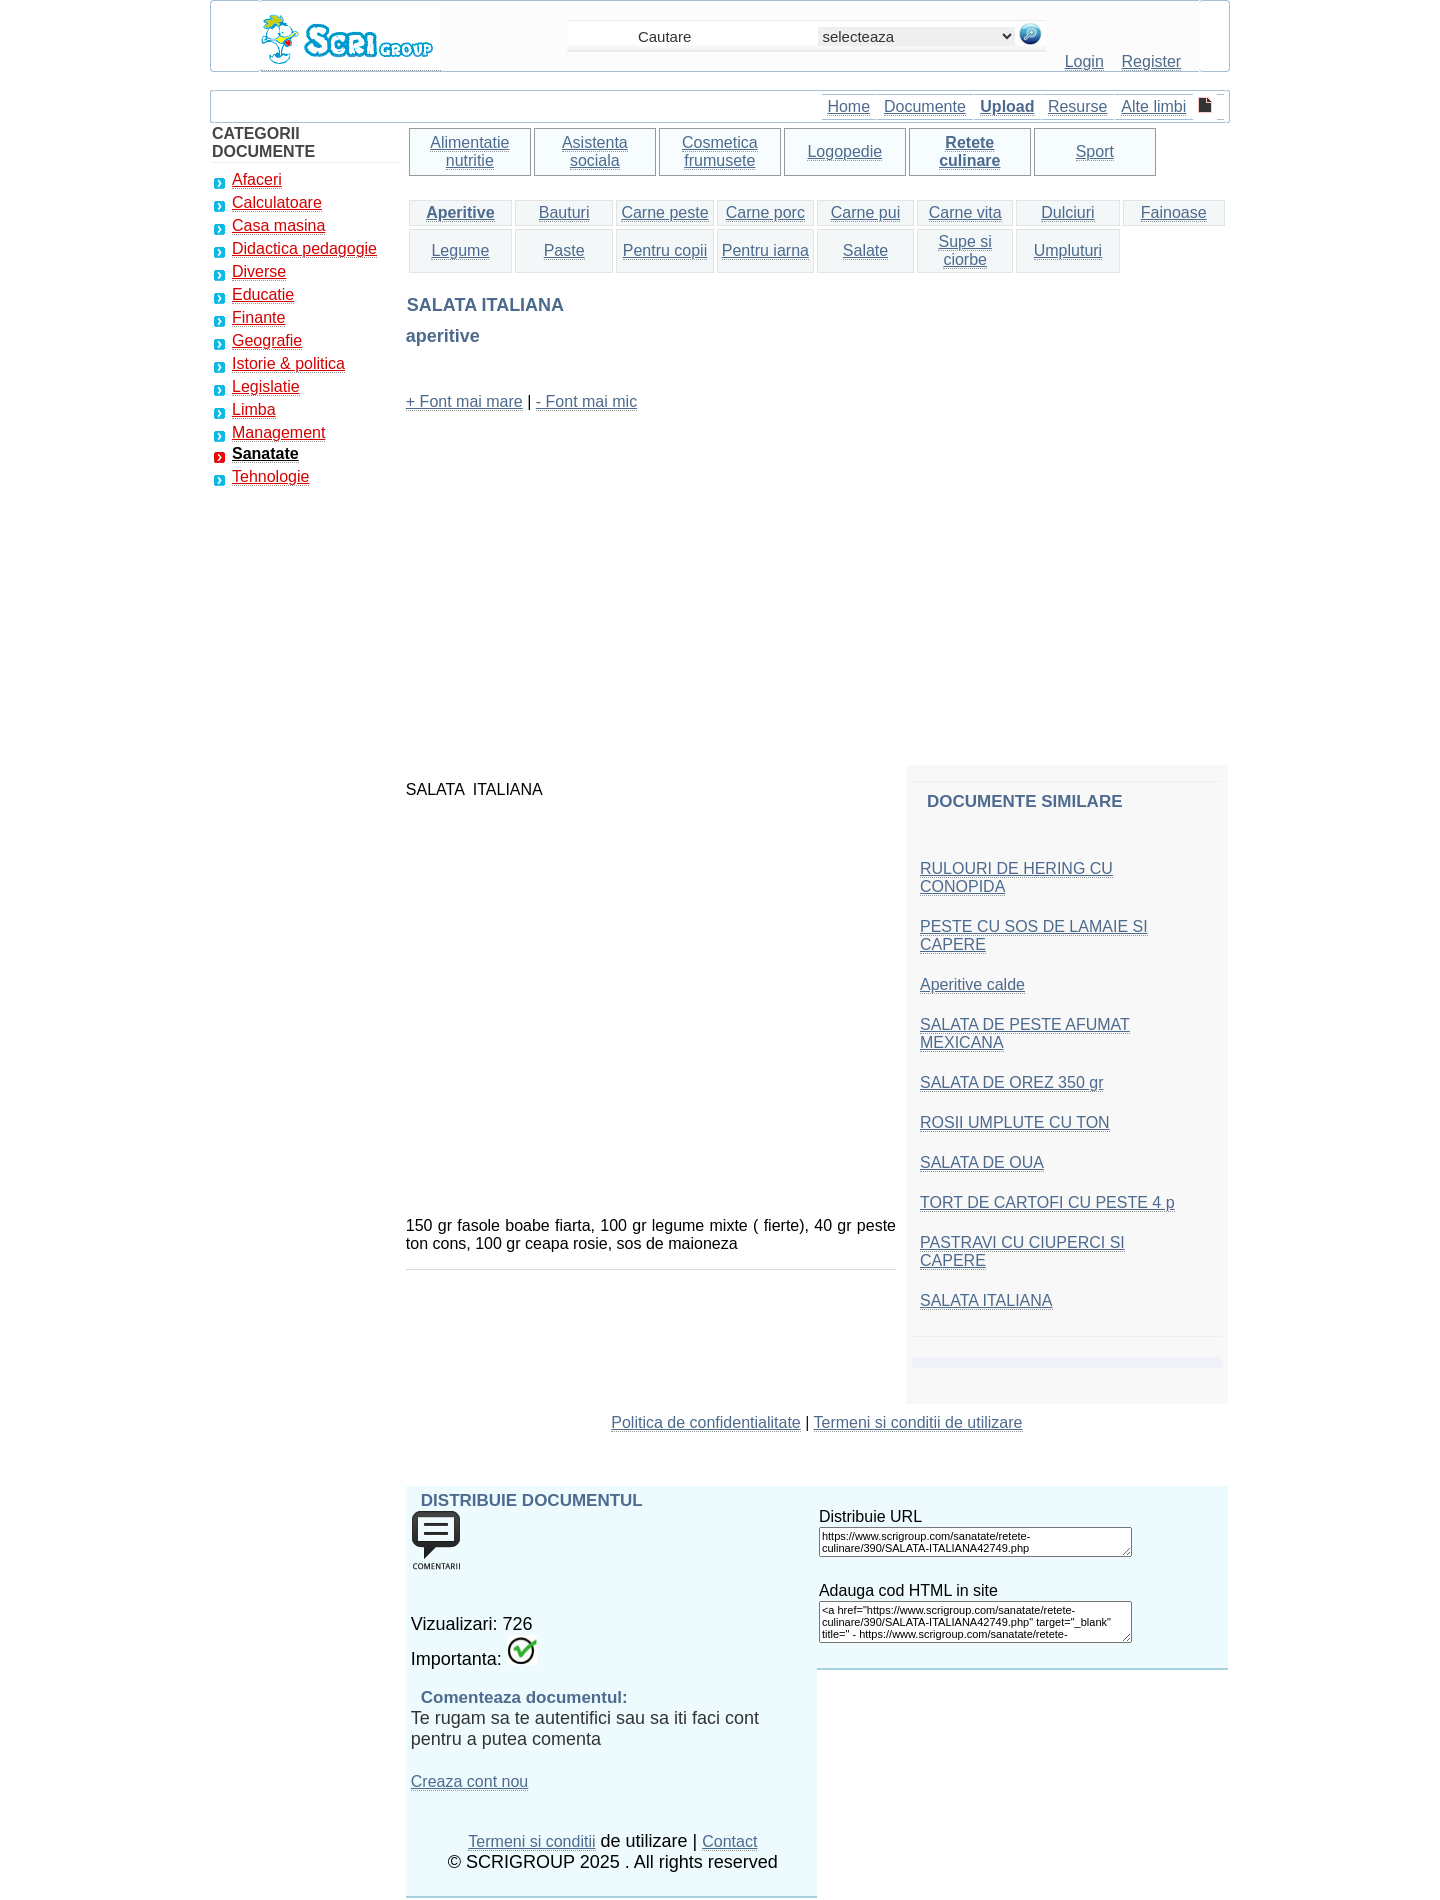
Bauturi (564, 212)
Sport (1095, 151)
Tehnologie (270, 476)
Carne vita (965, 212)
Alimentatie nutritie (469, 151)
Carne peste (664, 212)
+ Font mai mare (464, 401)
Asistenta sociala (595, 151)
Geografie (267, 340)
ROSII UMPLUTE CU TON (1015, 1122)
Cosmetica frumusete (720, 151)
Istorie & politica (288, 363)
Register (1152, 61)
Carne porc (765, 212)
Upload (1007, 106)
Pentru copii (665, 250)
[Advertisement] (817, 569)
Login (1084, 61)
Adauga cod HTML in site (908, 1590)
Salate (865, 250)
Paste (564, 250)
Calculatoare (277, 202)
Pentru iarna (765, 250)
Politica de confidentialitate (705, 1422)
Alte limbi (1153, 106)
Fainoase (1174, 212)
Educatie (263, 294)
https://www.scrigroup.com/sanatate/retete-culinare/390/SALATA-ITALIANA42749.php (975, 1542)
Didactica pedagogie (304, 248)
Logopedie (844, 151)
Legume (460, 250)
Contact (729, 1841)
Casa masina (278, 225)
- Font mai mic (586, 401)
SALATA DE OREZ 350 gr (1011, 1082)
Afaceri (257, 179)
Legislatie (266, 386)
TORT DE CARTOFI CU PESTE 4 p (1047, 1202)
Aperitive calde (972, 984)
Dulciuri (1067, 212)
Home (848, 106)
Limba (254, 409)
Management (278, 432)
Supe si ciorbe (964, 250)
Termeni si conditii (531, 1841)
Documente (925, 106)
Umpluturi (1068, 250)
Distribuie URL (870, 1516)
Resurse (1078, 106)
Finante (258, 317)
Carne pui (865, 212)
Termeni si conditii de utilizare (918, 1422)
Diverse (259, 271)
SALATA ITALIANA (986, 1300)
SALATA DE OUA (982, 1162)
